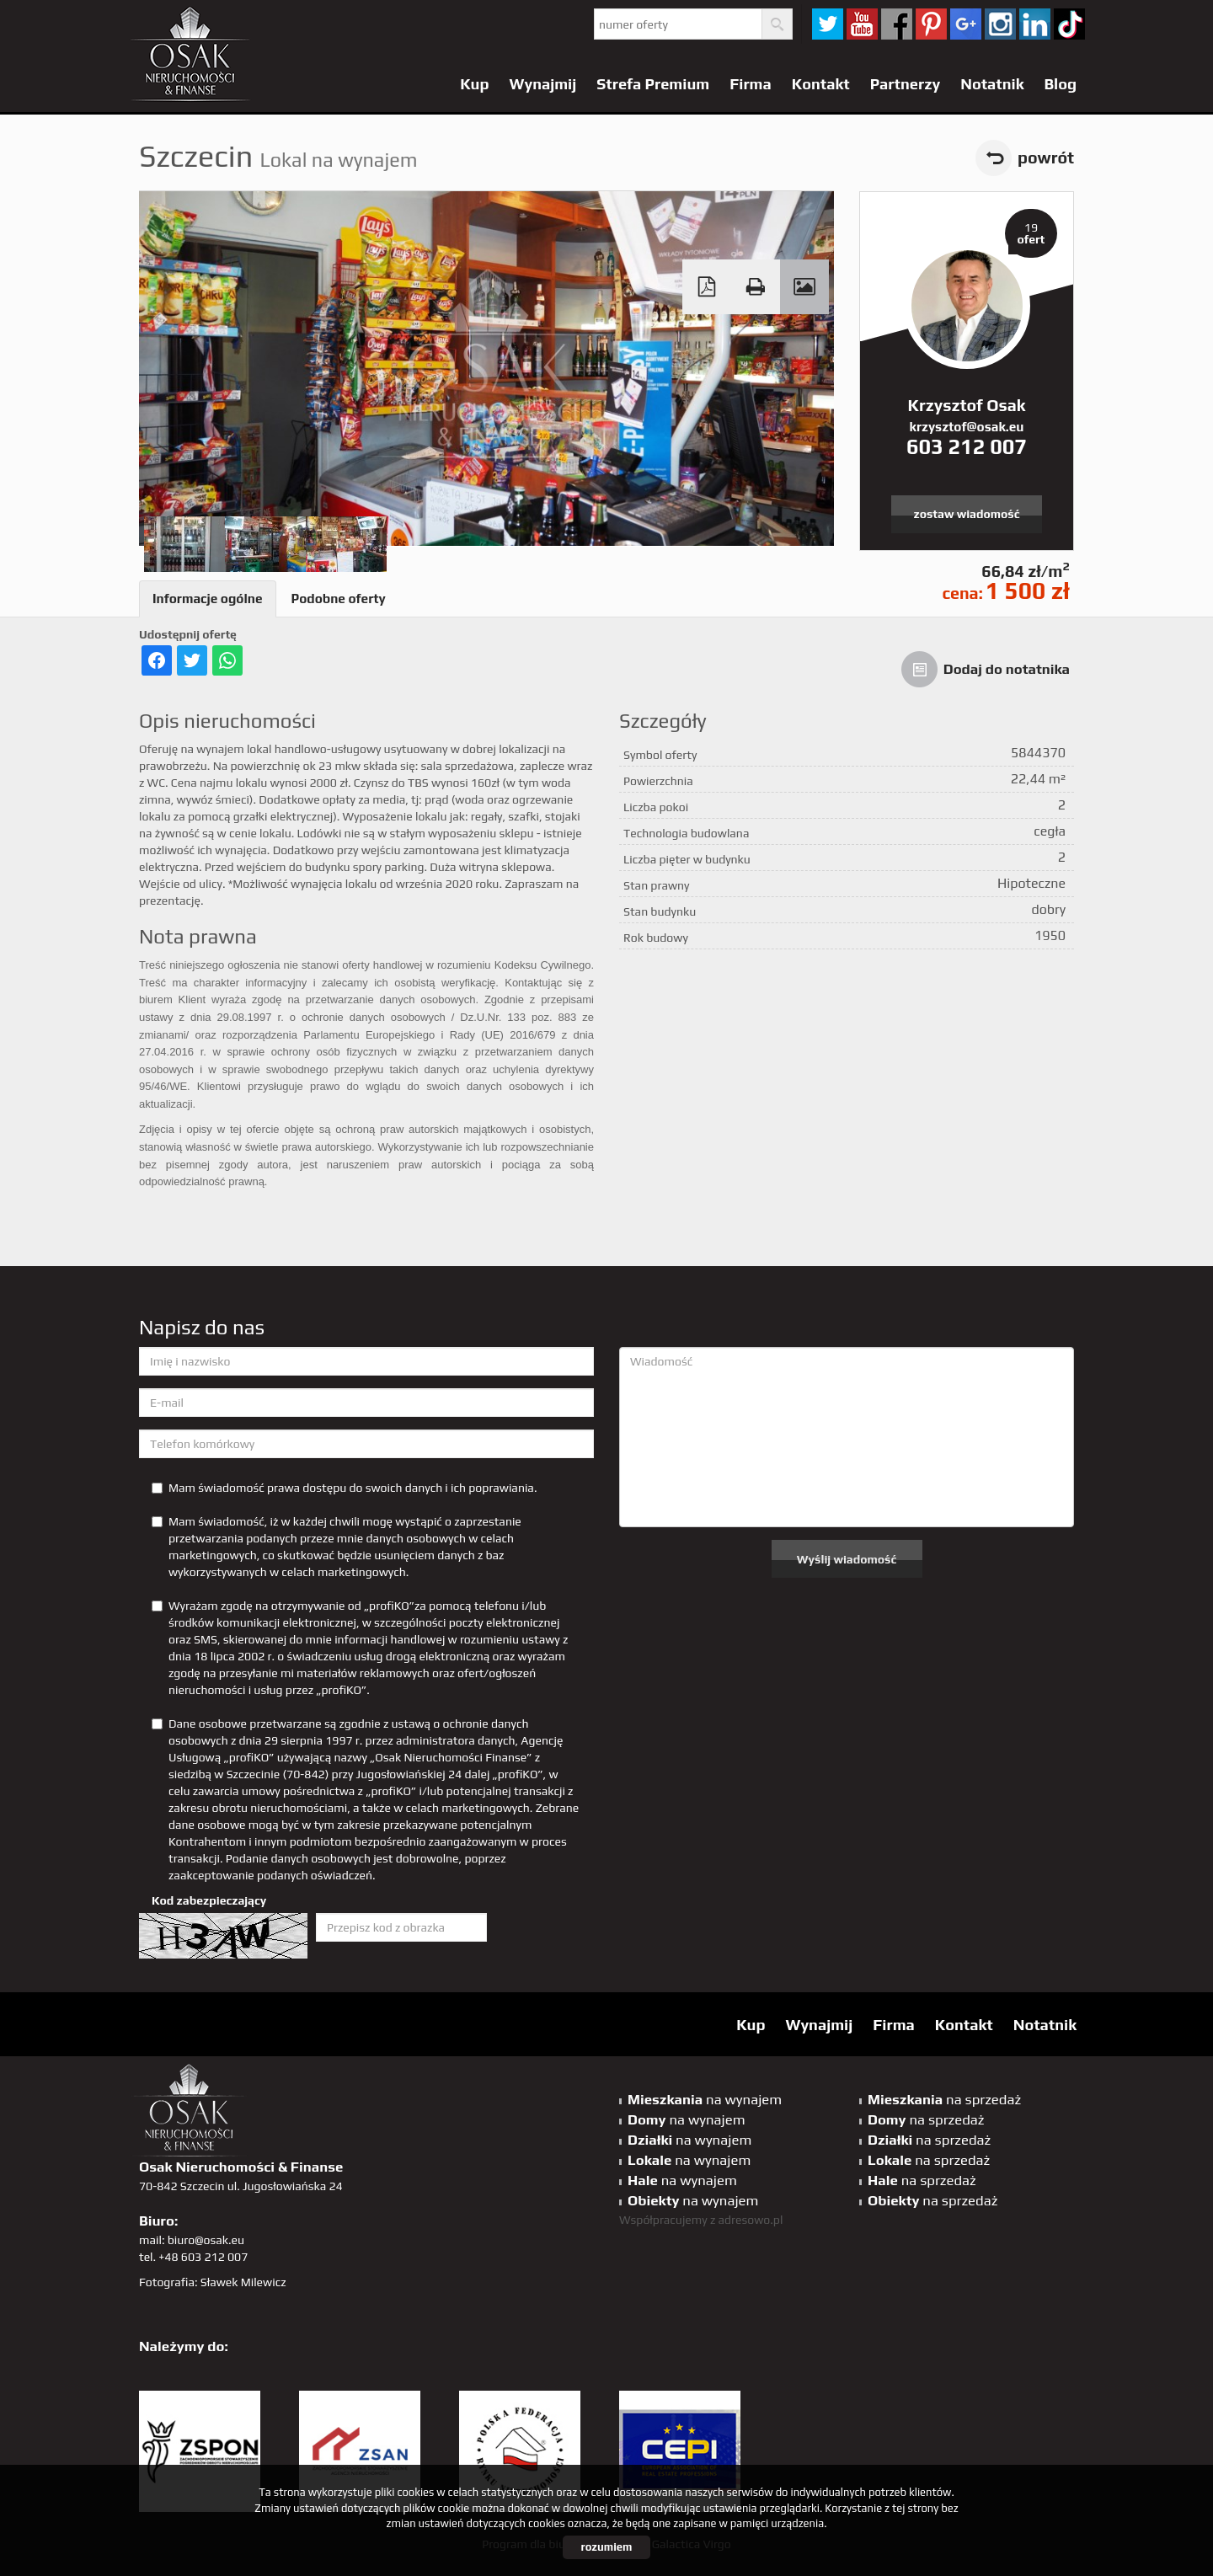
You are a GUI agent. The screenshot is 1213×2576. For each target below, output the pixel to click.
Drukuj (755, 286)
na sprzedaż (944, 2099)
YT (862, 24)
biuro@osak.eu (206, 2240)
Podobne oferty (338, 598)
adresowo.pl (751, 2219)
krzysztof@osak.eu (967, 427)
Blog (1060, 84)
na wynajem (705, 2099)
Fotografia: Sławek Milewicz (212, 2282)
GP (965, 24)
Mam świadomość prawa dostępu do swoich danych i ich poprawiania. (344, 1487)
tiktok (1069, 24)
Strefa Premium (652, 84)
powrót (1046, 157)
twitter (827, 24)
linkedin (1034, 24)
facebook (896, 24)
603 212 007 (966, 446)
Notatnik (991, 84)
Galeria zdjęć (804, 286)
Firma (750, 84)
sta (1000, 24)
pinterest (931, 24)
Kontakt (821, 84)
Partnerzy (905, 84)
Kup (474, 84)
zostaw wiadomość (967, 514)
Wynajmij (543, 84)
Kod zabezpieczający (209, 1900)
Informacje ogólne (207, 598)
